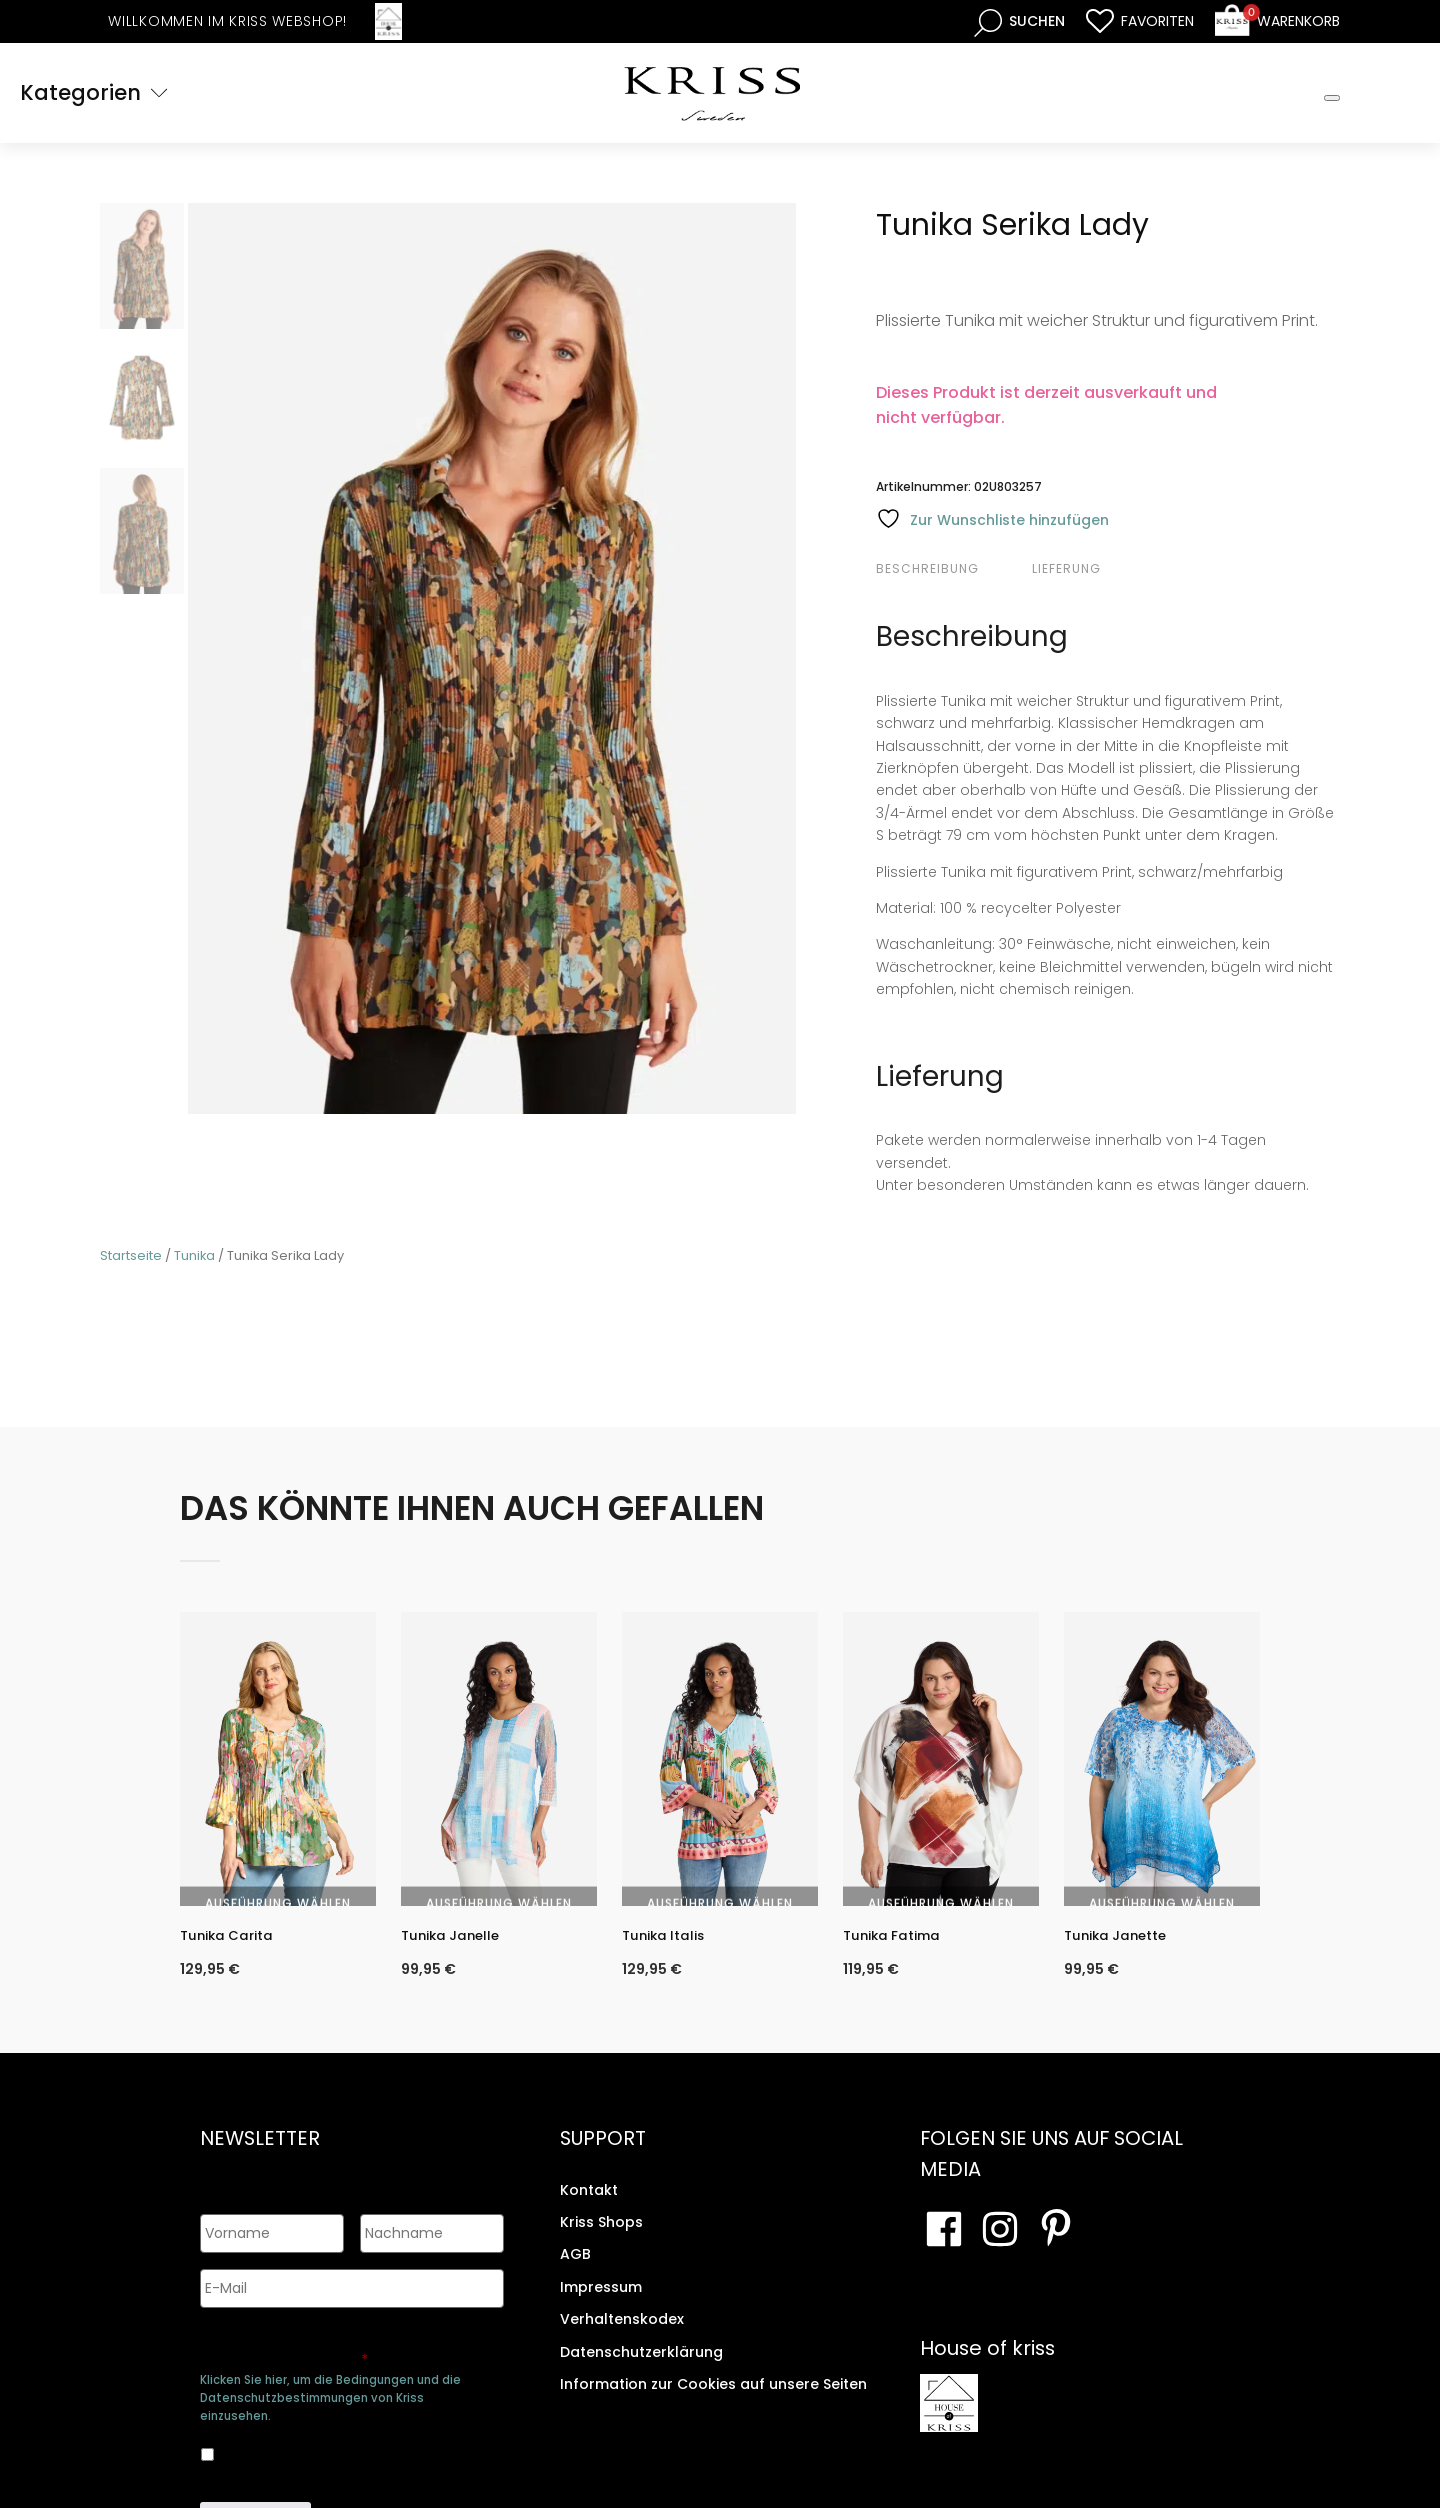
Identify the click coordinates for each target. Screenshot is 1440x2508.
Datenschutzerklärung (641, 2370)
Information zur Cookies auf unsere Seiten (713, 2402)
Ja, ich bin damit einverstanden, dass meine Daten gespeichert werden (335, 2446)
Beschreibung (927, 568)
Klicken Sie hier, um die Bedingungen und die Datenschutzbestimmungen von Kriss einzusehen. (330, 2393)
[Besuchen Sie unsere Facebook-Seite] (944, 2247)
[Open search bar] (1019, 21)
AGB (575, 2273)
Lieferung (1066, 568)
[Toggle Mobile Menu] (1332, 98)
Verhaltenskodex (622, 2337)
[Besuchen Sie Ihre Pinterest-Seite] (1056, 2247)
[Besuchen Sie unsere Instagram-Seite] (1000, 2247)
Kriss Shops (601, 2240)
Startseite (131, 1255)
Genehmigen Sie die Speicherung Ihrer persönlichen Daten (348, 2346)
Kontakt (589, 2208)
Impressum (601, 2305)
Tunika (194, 1255)
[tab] (951, 569)
